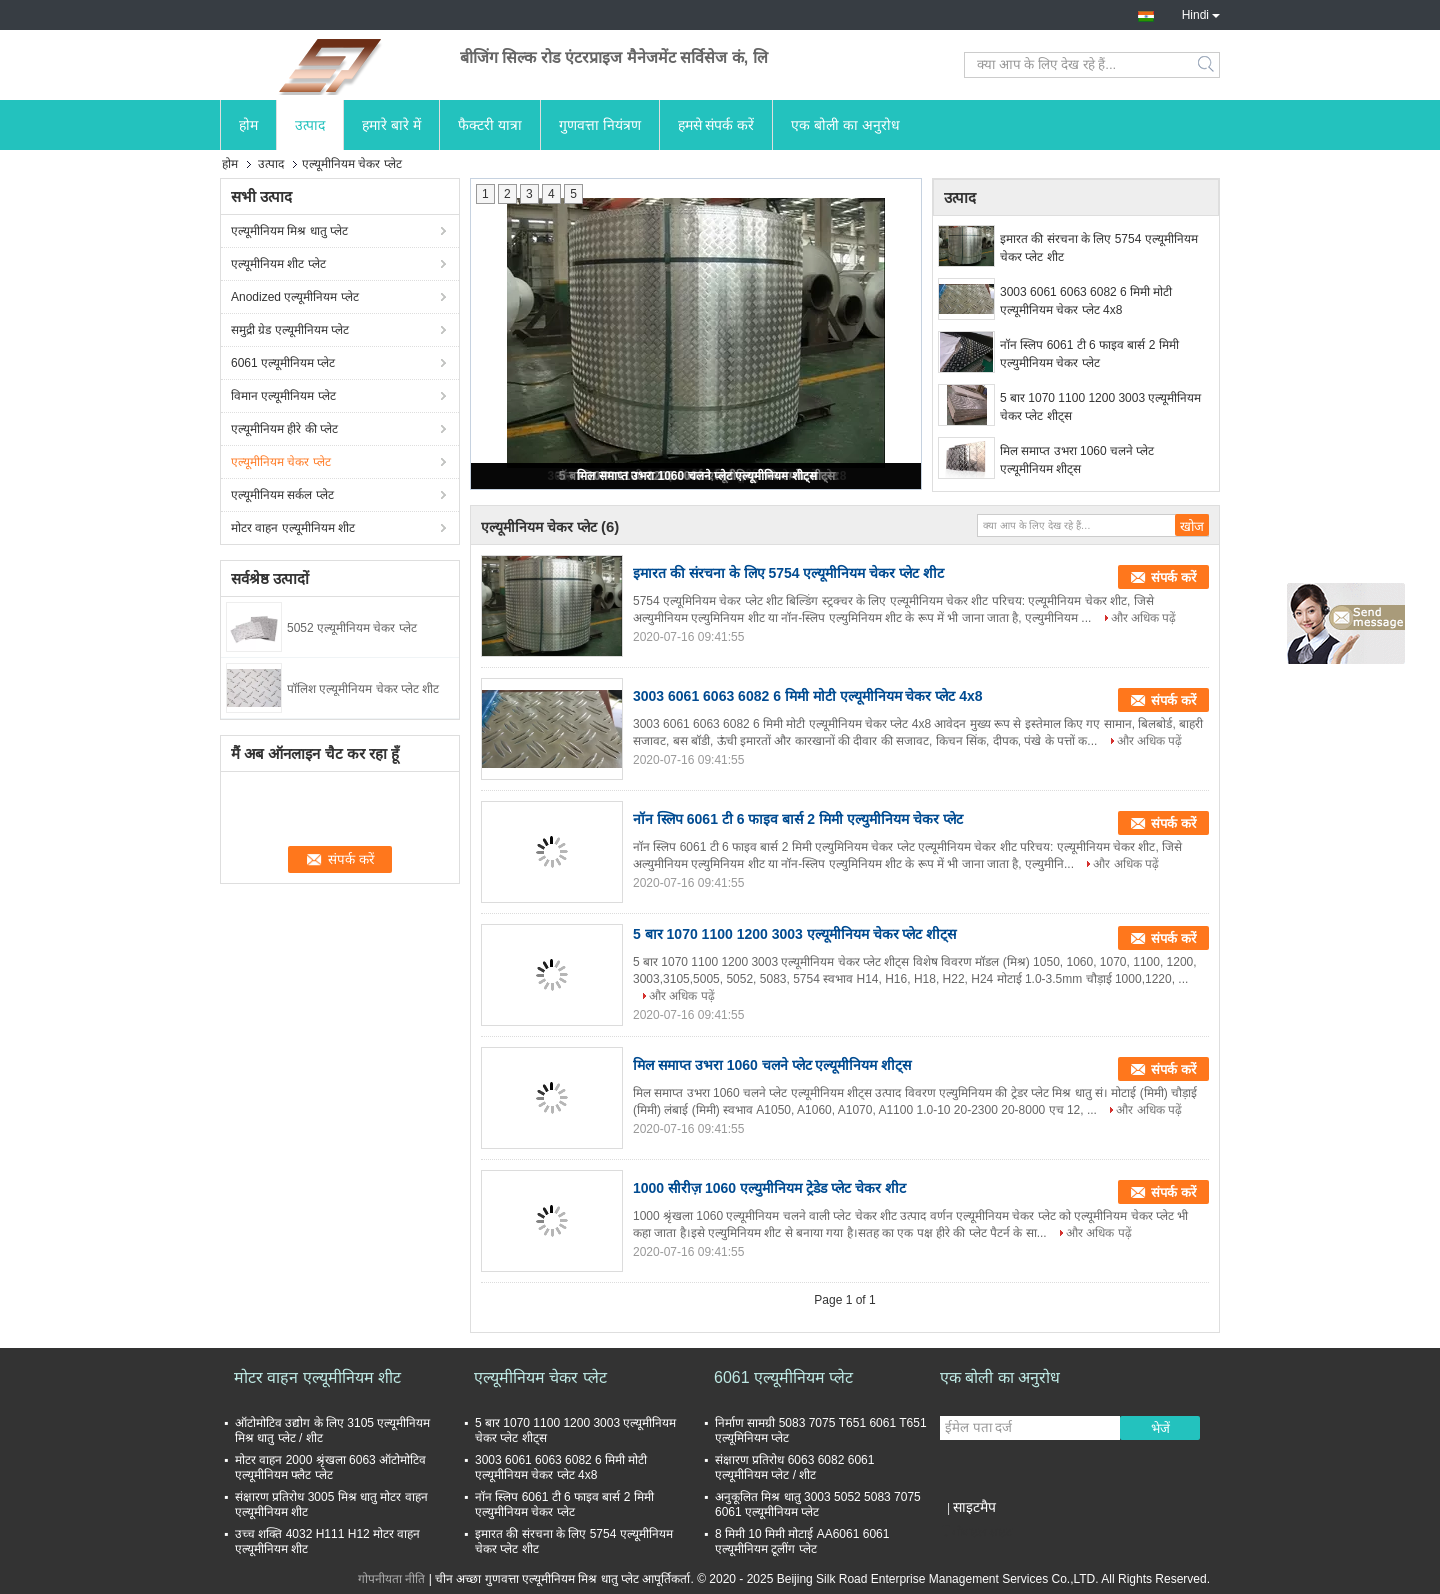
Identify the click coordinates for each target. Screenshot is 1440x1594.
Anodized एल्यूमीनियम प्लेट (295, 297)
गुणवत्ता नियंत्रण (600, 125)
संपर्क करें (1173, 577)
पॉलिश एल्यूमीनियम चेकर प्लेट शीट (363, 689)
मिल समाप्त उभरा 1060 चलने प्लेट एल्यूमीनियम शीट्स (696, 476)
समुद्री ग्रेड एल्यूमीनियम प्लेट (290, 330)
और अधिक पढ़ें (1144, 618)
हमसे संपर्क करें (716, 125)
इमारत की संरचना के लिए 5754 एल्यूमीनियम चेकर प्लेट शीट (1099, 248)
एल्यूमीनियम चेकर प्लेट (281, 462)
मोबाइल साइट (976, 1532)
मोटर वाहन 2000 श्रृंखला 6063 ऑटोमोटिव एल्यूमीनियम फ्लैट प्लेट (330, 1467)
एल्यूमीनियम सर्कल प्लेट (282, 495)
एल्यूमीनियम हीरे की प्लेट (284, 429)
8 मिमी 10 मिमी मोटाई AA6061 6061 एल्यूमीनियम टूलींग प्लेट (802, 1541)
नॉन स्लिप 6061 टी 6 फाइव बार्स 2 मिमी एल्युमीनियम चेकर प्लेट (1089, 354)
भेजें (1160, 1428)
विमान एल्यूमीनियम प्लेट (283, 396)
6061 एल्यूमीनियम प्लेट (283, 363)
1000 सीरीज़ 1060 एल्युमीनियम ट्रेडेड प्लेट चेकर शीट (769, 1188)
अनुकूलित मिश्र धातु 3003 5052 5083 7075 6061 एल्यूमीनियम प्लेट (818, 1504)
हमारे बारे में (391, 125)
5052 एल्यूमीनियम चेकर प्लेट (352, 628)
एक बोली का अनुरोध (845, 125)
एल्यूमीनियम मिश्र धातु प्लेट (289, 231)
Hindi (1201, 13)
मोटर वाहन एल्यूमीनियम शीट (293, 528)
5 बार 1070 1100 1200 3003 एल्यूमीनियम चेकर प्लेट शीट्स (1100, 407)
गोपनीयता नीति (391, 1579)
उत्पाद (310, 125)
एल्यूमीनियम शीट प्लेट (278, 264)
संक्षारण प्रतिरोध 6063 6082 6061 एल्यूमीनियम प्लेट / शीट (794, 1467)
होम (248, 125)
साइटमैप (974, 1507)
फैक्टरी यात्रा (490, 125)
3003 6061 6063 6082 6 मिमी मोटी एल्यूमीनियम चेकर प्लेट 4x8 (1086, 301)
